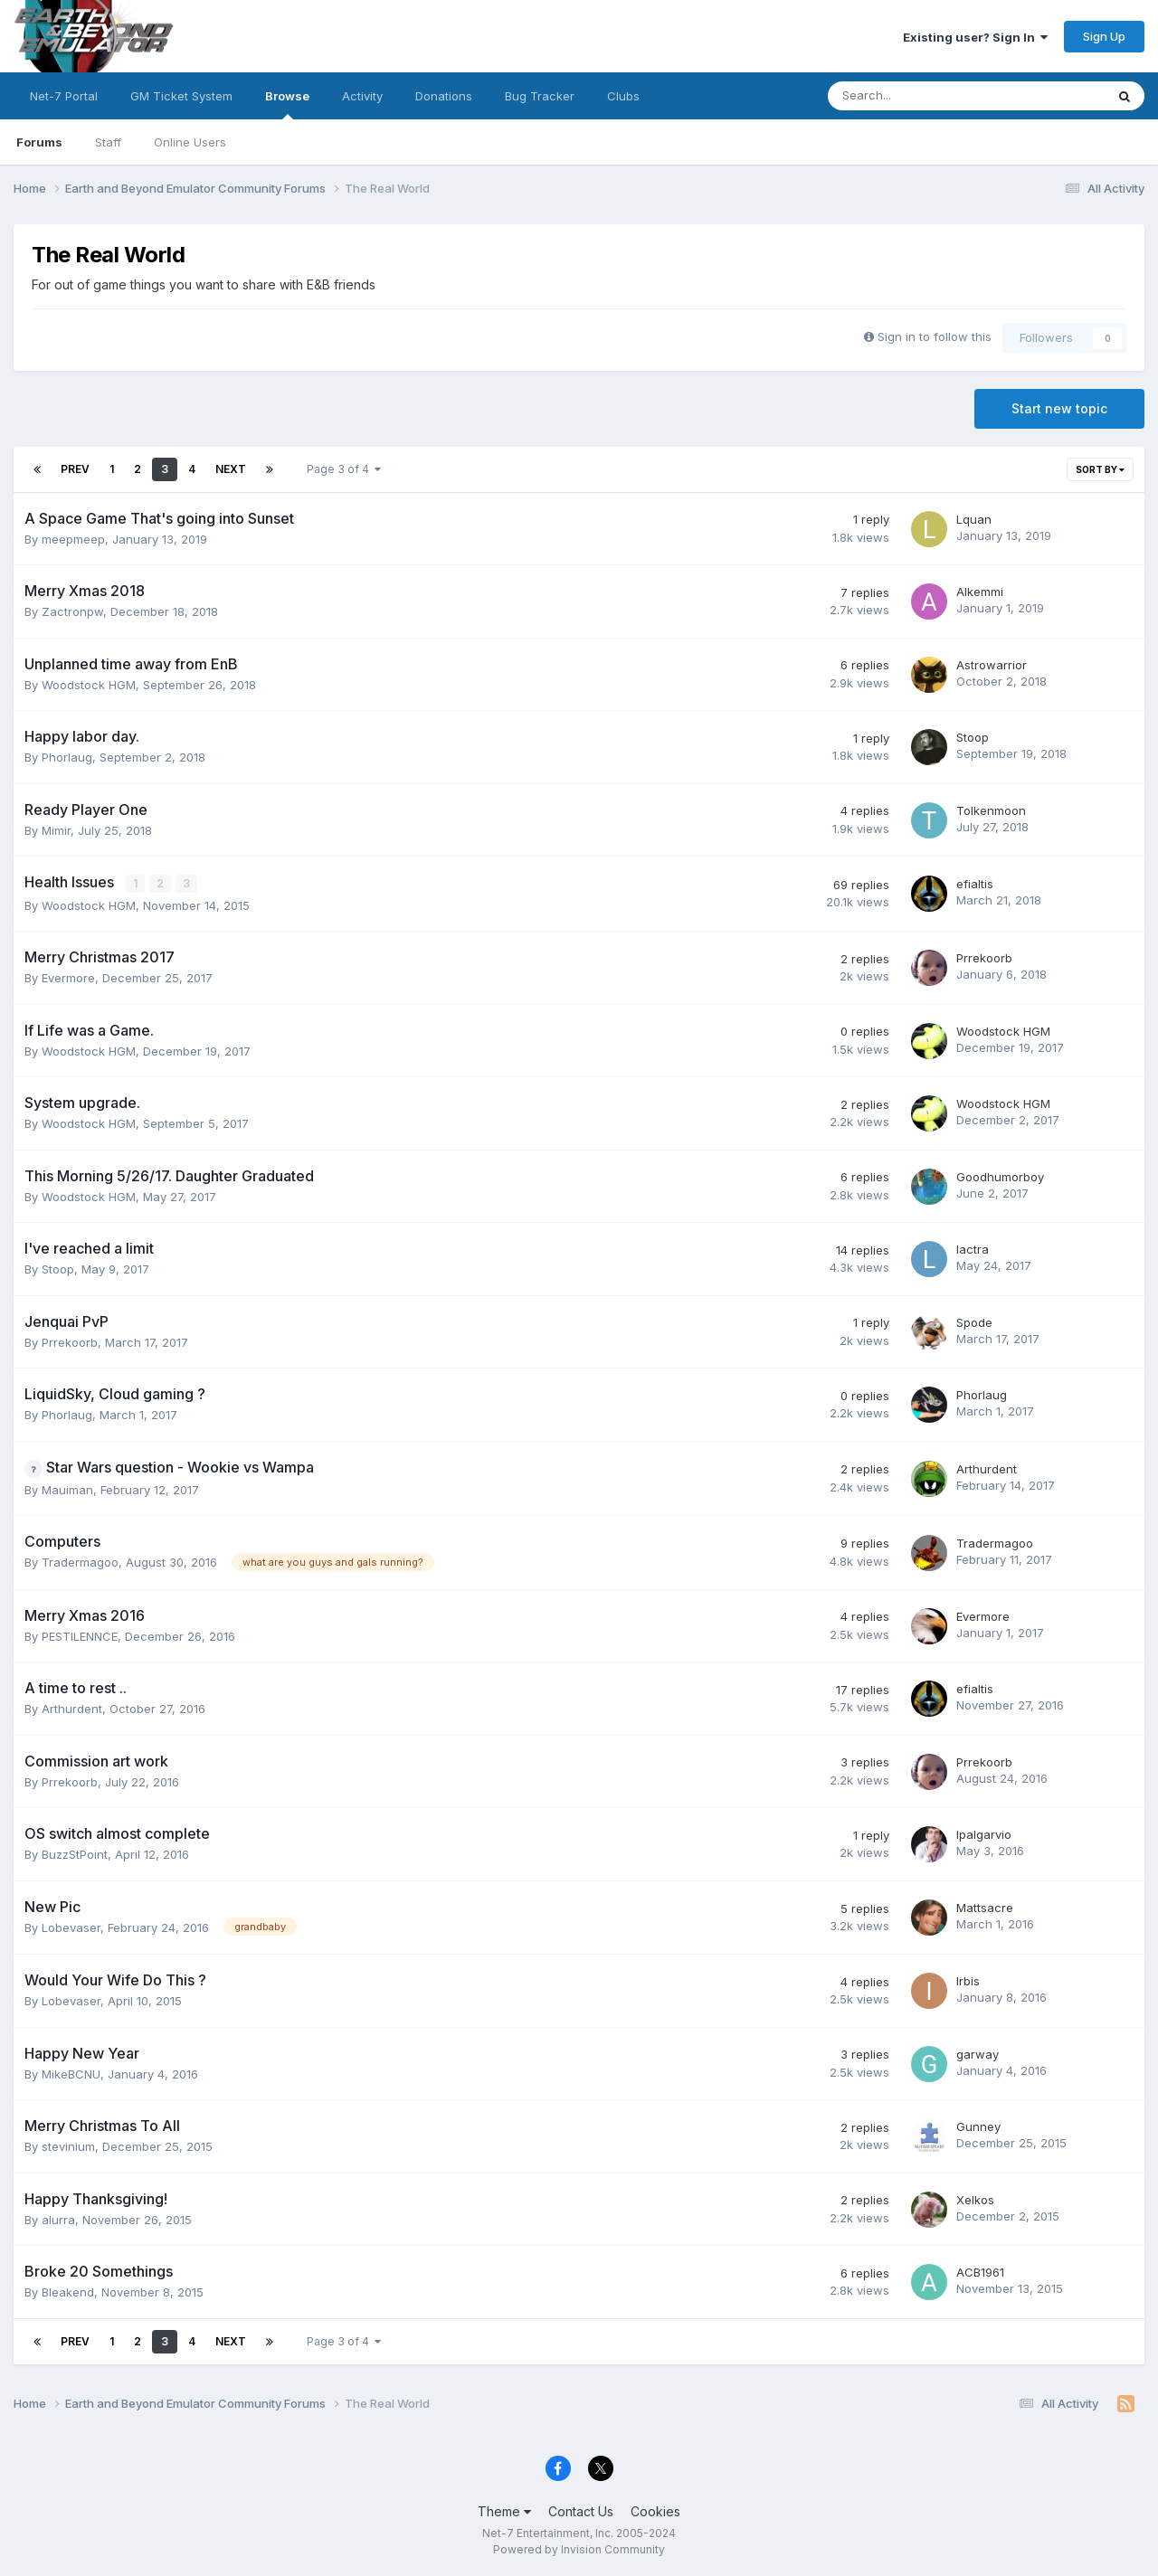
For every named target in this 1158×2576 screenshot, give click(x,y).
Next (230, 469)
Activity (362, 96)
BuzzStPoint (75, 1854)
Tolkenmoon (991, 810)
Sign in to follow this (935, 336)
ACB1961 (980, 2272)
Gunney (978, 2126)
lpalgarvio (983, 1834)
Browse (287, 104)
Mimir (56, 830)
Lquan (974, 519)
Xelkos (975, 2199)
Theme (504, 2510)
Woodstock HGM (89, 684)
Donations (443, 96)
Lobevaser (71, 1926)
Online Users (190, 142)
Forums (39, 142)
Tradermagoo (80, 1562)
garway (977, 2053)
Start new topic (1059, 408)
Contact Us (580, 2510)
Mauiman (67, 1489)
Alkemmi (979, 591)
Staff (108, 142)
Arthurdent (986, 1468)
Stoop (972, 737)
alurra (58, 2218)
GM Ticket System (181, 96)
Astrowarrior (991, 665)
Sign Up (1104, 36)
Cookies (655, 2510)
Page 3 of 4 (344, 469)
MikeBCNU (71, 2073)
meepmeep (73, 539)
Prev (75, 469)
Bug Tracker (539, 96)
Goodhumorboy (1000, 1176)
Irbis (968, 1981)
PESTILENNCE (80, 1635)
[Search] (919, 95)
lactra (972, 1249)
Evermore (68, 978)
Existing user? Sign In (975, 37)
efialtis (974, 883)
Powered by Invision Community (579, 2549)
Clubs (623, 96)
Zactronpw (72, 611)
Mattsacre (984, 1907)
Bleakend (68, 2292)
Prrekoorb (984, 958)
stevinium (68, 2146)
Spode (974, 1321)
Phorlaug (67, 757)
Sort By (1100, 469)
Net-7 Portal (64, 96)
